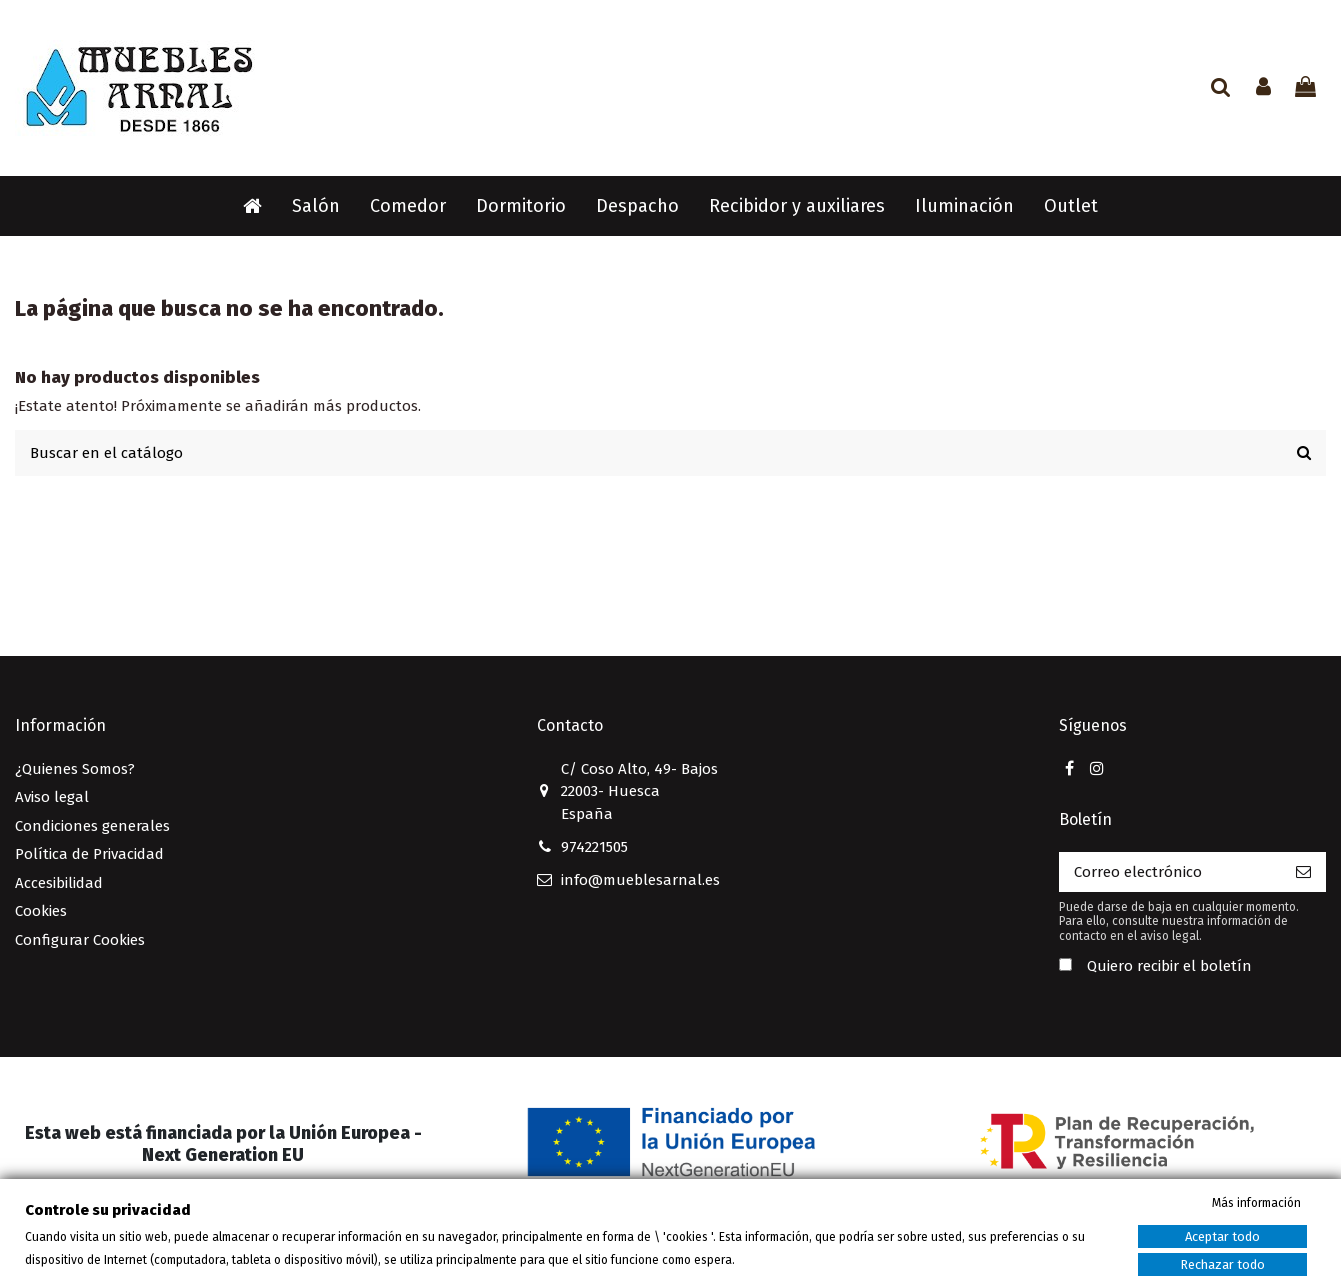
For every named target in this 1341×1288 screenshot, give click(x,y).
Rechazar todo (1222, 1264)
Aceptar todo (1222, 1236)
